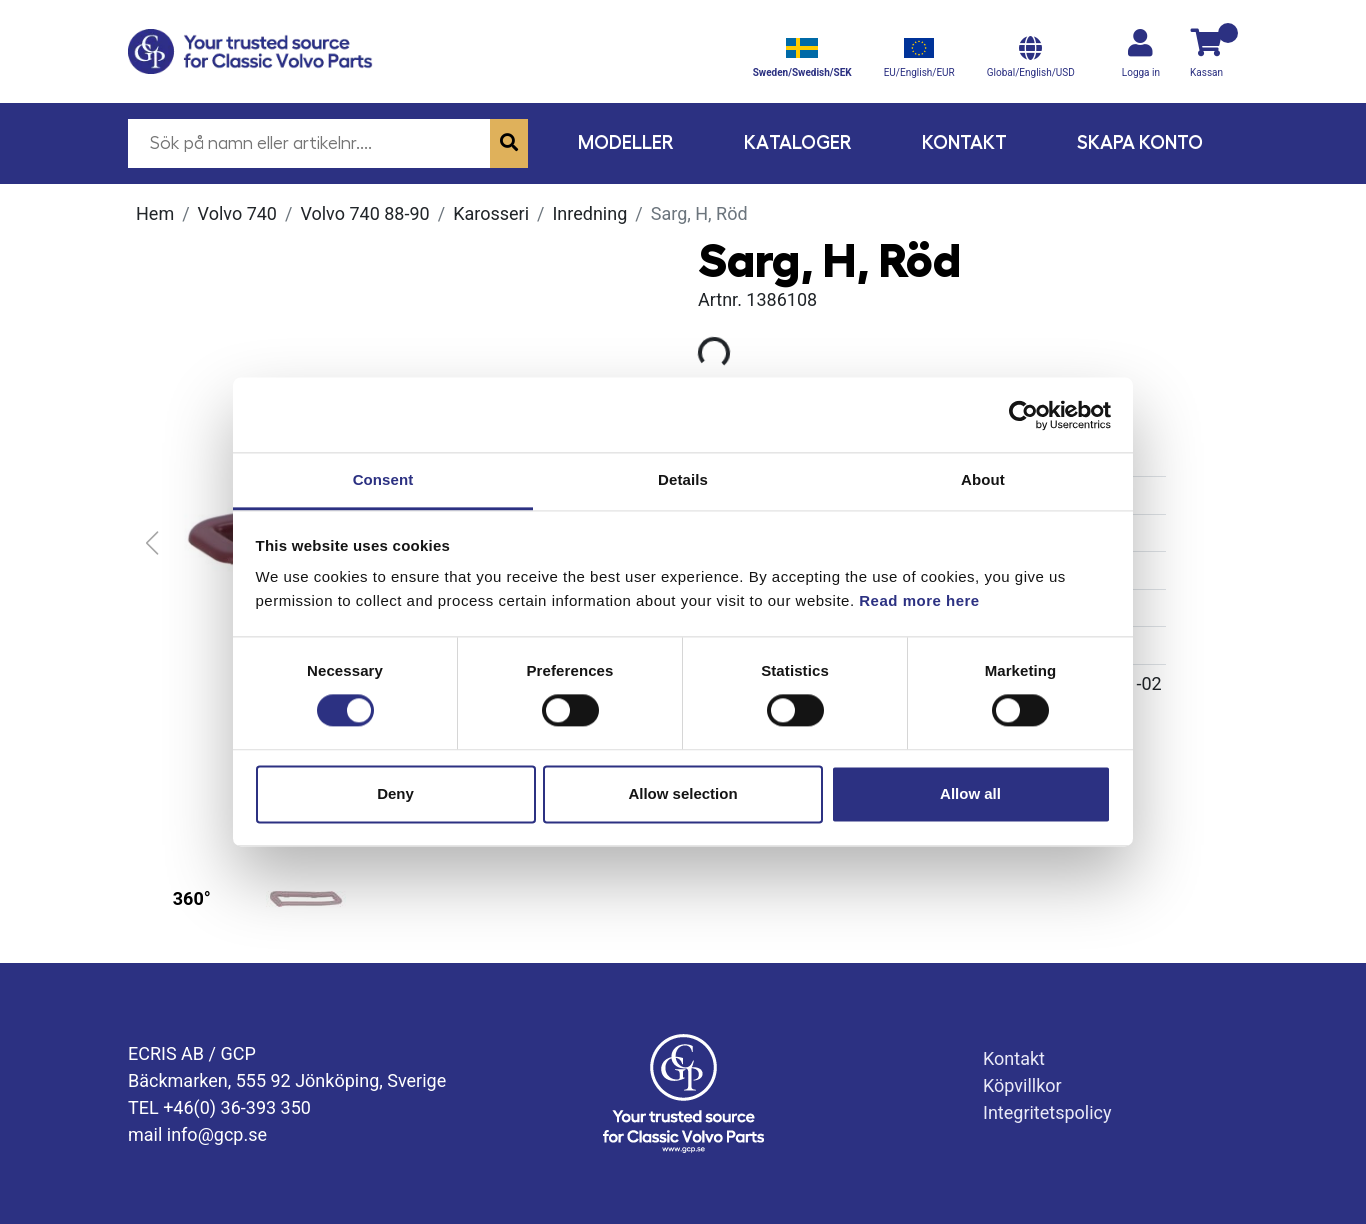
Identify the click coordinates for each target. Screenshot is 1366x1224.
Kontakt (964, 142)
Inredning (589, 213)
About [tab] (983, 479)
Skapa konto (1140, 142)
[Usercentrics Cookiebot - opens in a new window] (1023, 415)
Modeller (626, 142)
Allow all (970, 793)
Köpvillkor (1022, 1085)
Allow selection (682, 793)
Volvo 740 (237, 213)
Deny (395, 793)
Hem (155, 213)
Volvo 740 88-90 (364, 213)
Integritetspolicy (1047, 1112)
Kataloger (798, 142)
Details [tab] (683, 479)
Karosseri (491, 213)
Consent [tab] (383, 479)
